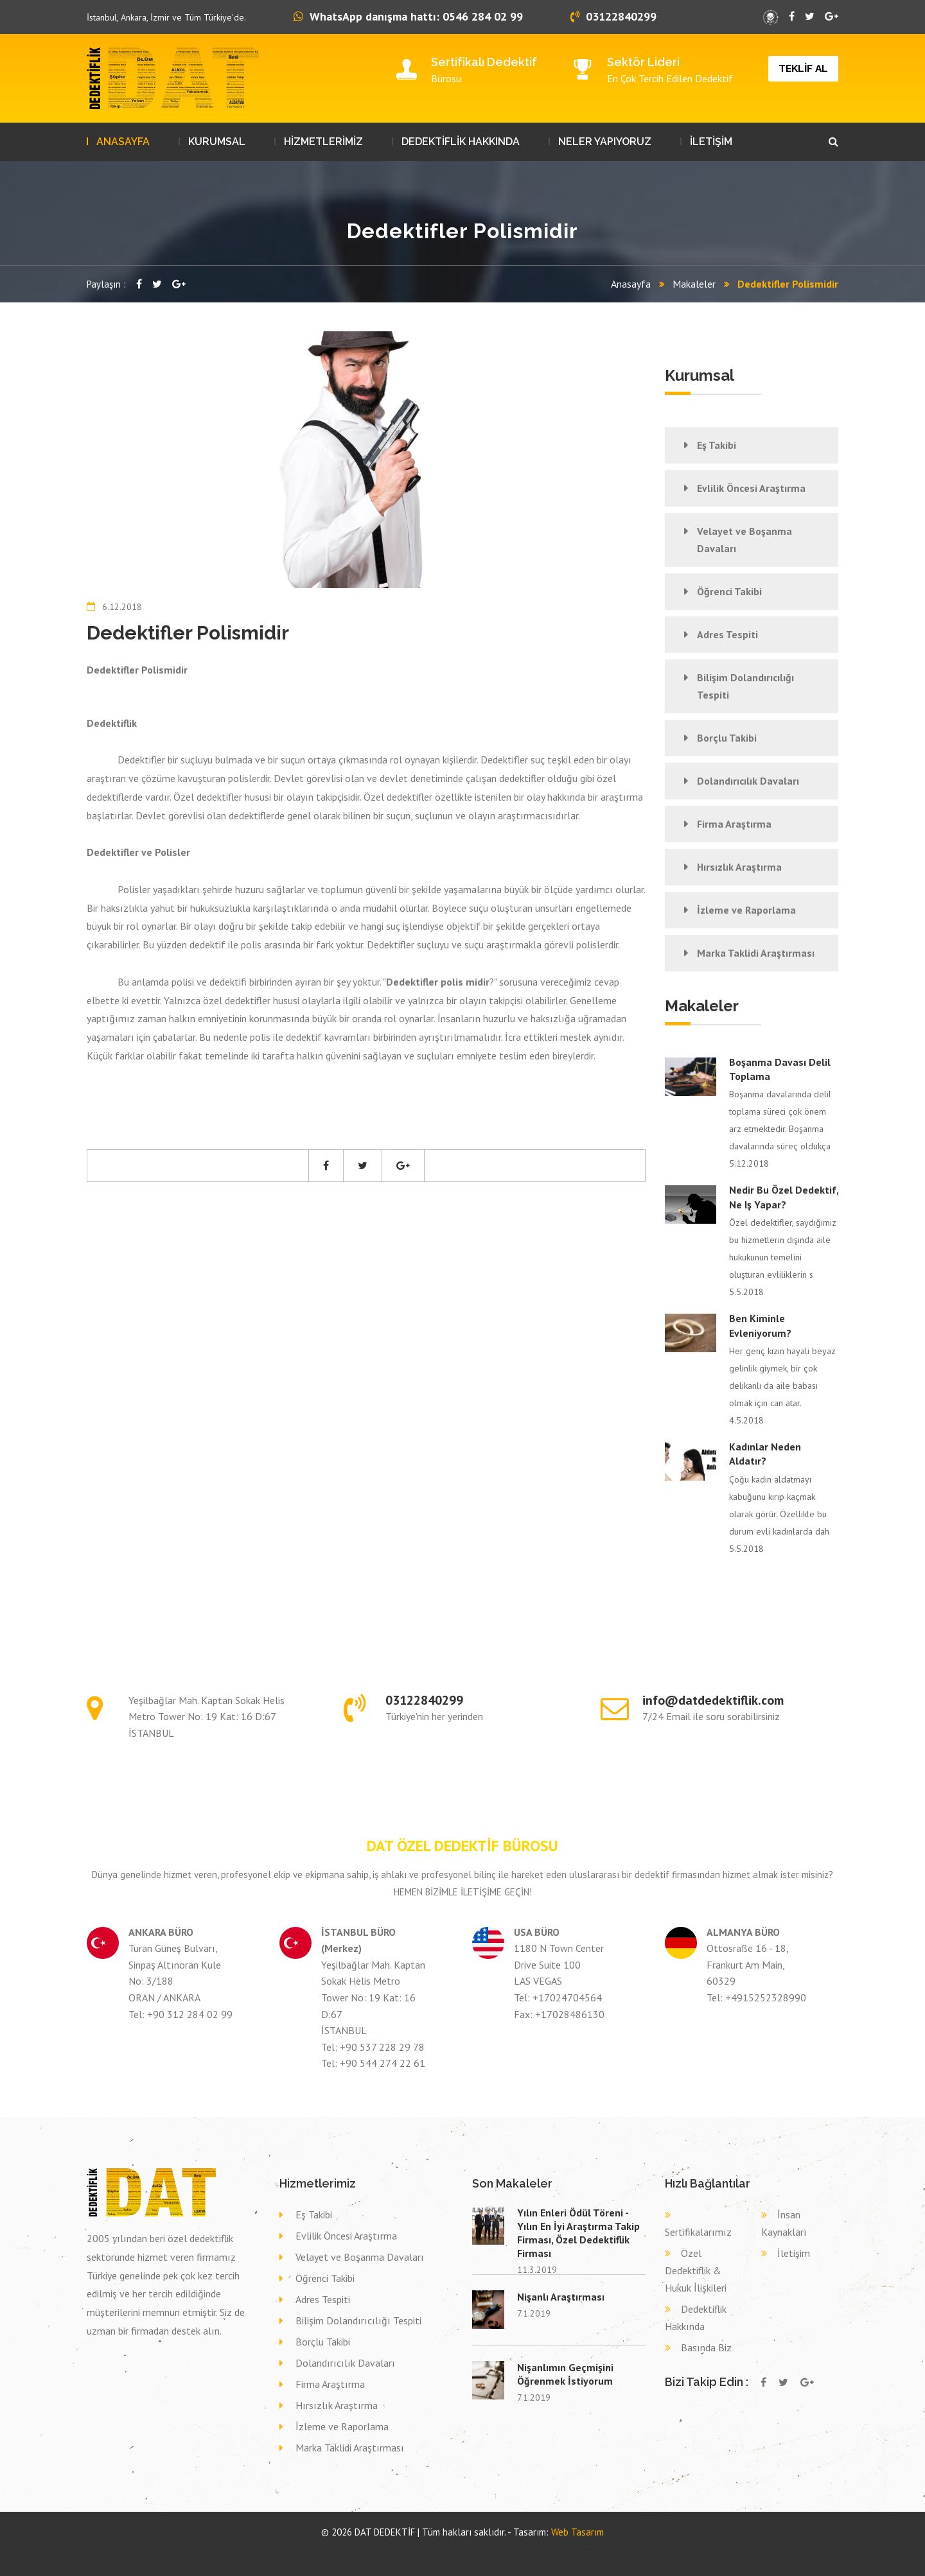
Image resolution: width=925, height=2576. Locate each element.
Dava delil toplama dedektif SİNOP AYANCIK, (289, 2549)
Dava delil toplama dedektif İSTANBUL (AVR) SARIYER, (421, 2549)
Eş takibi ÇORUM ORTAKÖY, (709, 2543)
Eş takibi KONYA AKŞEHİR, (240, 2549)
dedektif (92, 2543)
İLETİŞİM (711, 141)
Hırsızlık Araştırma (739, 866)
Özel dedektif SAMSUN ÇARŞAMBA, (386, 2543)
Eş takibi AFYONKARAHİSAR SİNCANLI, (126, 2549)
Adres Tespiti (727, 634)
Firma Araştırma (734, 823)
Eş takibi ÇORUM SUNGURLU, (790, 2543)
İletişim (793, 2253)
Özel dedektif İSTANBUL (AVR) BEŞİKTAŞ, (581, 2543)
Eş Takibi (716, 445)
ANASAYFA (123, 141)
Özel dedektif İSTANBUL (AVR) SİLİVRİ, (227, 2543)
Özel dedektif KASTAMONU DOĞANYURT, (171, 2543)
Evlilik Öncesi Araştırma (751, 488)
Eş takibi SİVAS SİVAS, (205, 2549)
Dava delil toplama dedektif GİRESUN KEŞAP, (695, 2549)
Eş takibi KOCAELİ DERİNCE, (671, 2543)
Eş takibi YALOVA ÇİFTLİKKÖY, (631, 2543)
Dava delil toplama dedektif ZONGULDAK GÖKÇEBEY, (557, 2549)
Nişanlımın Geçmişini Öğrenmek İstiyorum (565, 2374)
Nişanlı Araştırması (560, 2296)
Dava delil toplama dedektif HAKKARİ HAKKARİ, (490, 2549)
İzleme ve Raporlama (746, 909)
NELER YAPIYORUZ (604, 141)
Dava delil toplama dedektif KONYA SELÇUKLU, (130, 2555)
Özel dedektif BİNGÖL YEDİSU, (120, 2543)
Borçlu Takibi (727, 737)
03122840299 (613, 16)
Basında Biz (706, 2347)
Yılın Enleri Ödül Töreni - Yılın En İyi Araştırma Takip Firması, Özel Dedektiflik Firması (578, 2232)
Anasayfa (631, 283)
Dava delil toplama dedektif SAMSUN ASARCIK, (351, 2549)
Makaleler (694, 283)
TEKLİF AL (803, 68)
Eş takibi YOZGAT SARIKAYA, (749, 2543)
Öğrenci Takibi (729, 591)
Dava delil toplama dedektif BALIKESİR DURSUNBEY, (629, 2549)
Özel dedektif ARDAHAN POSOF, (486, 2543)
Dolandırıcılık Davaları (748, 780)
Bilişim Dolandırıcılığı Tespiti (745, 686)
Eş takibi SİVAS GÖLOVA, (171, 2549)
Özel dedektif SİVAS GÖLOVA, (338, 2543)
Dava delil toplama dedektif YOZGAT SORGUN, (757, 2549)
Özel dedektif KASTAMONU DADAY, (438, 2543)
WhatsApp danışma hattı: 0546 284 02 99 (408, 16)
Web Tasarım (577, 2532)
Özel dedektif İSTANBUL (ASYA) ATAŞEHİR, (285, 2543)
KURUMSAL (216, 141)
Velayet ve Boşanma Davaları (744, 540)
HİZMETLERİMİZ (323, 141)
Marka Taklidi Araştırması (756, 952)
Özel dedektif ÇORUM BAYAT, (531, 2543)
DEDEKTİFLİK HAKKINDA (460, 141)
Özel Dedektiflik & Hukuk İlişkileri (696, 2270)
